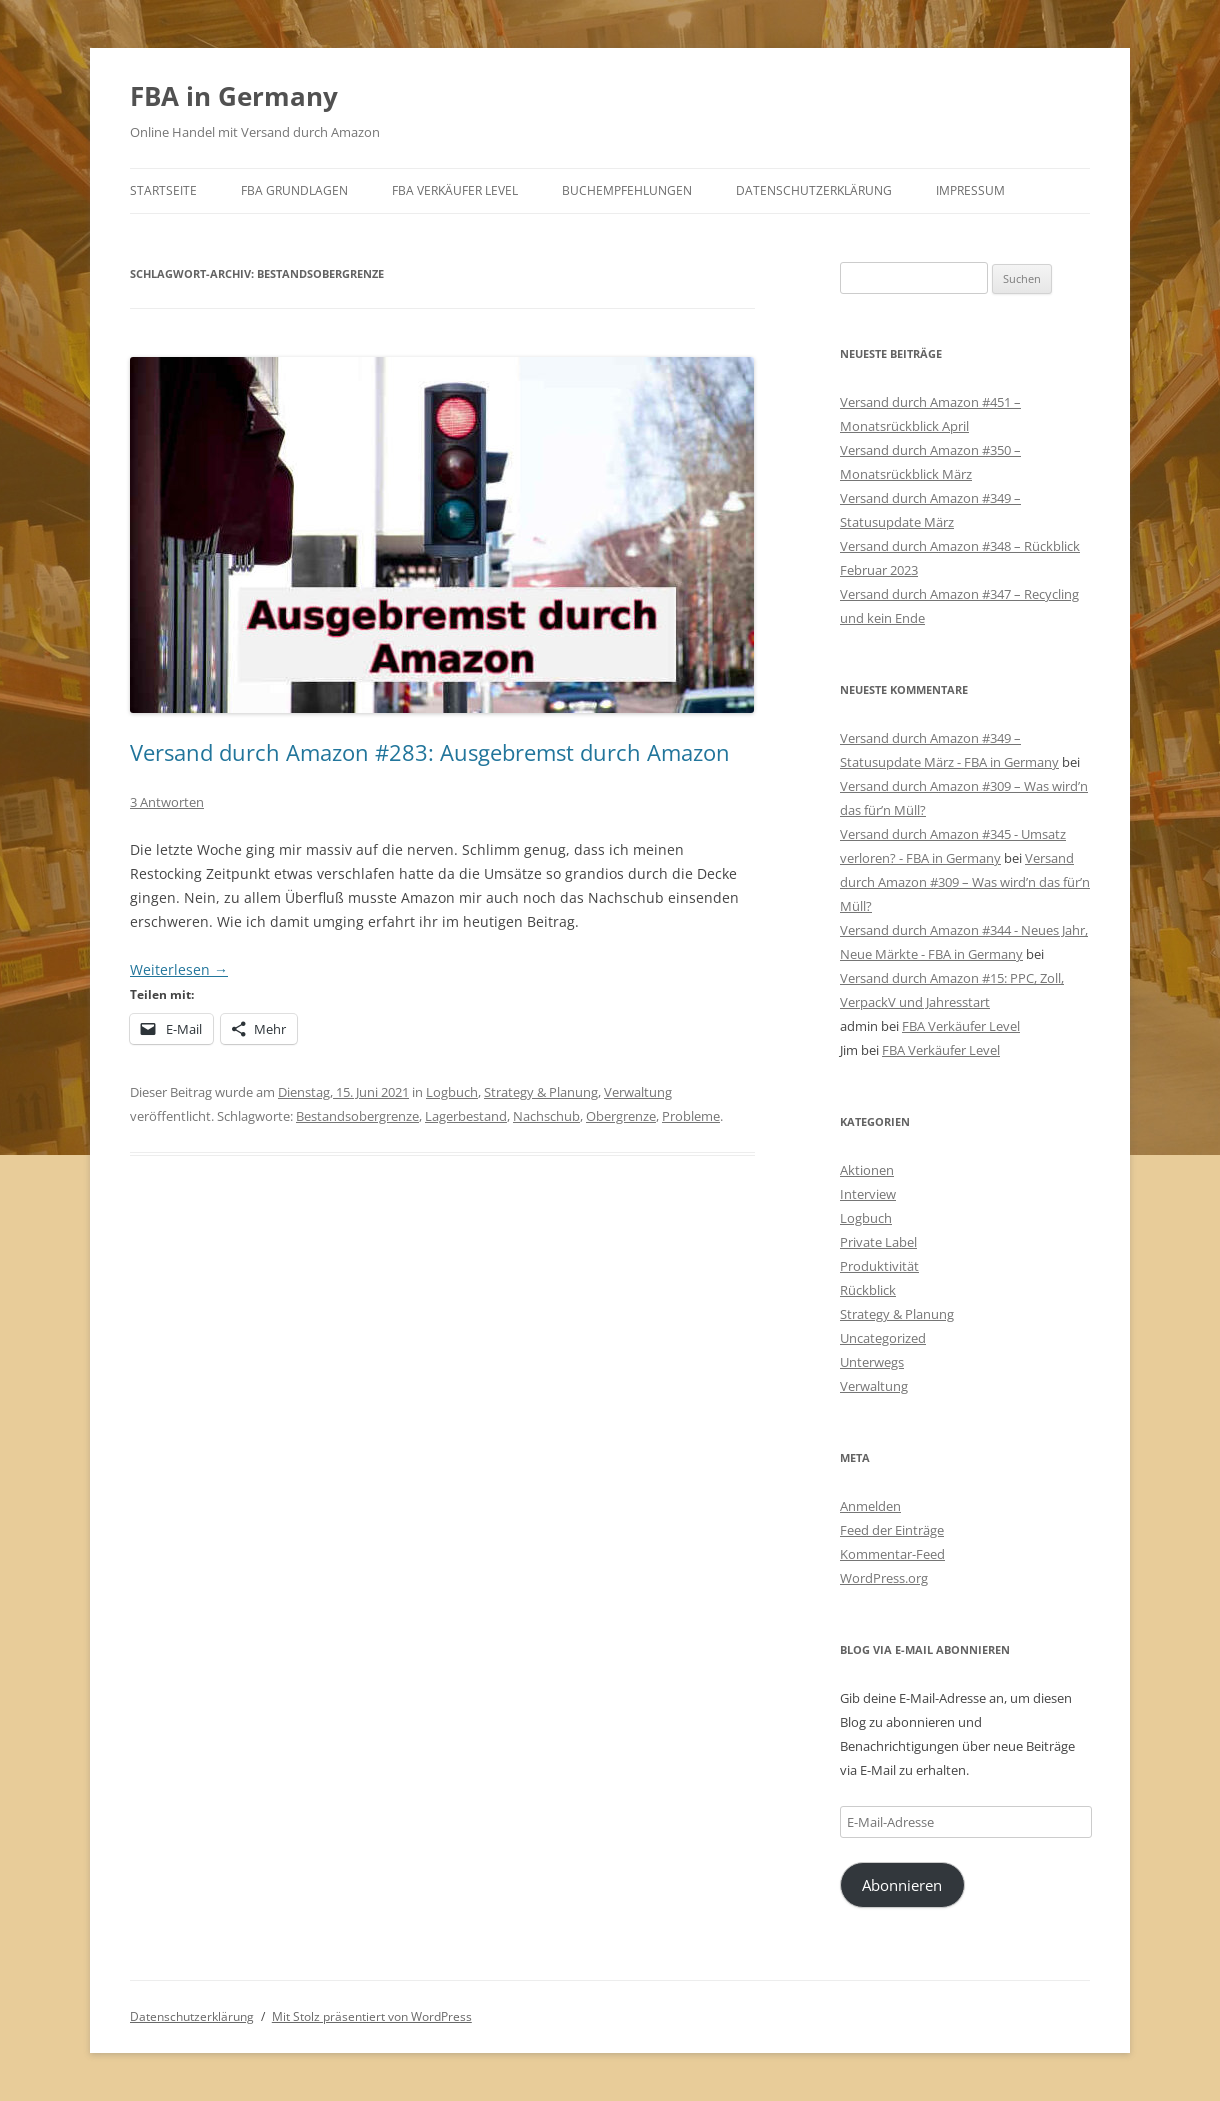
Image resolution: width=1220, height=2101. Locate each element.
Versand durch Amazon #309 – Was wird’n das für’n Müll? (965, 882)
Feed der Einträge (892, 1530)
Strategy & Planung (541, 1092)
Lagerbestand (466, 1116)
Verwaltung (638, 1092)
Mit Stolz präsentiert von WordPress (372, 2016)
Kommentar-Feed (892, 1554)
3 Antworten (167, 802)
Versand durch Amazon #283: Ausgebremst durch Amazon (430, 752)
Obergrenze (621, 1116)
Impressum (970, 190)
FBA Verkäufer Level (455, 190)
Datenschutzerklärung (814, 190)
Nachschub (546, 1116)
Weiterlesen (179, 969)
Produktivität (879, 1266)
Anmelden (870, 1506)
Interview (868, 1194)
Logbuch (452, 1092)
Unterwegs (872, 1362)
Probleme (691, 1116)
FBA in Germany (234, 96)
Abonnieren (902, 1885)
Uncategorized (883, 1338)
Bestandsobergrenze (357, 1116)
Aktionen (867, 1170)
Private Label (878, 1242)
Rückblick (868, 1290)
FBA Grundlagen (294, 190)
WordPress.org (884, 1578)
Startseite (163, 190)
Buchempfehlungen (627, 190)
